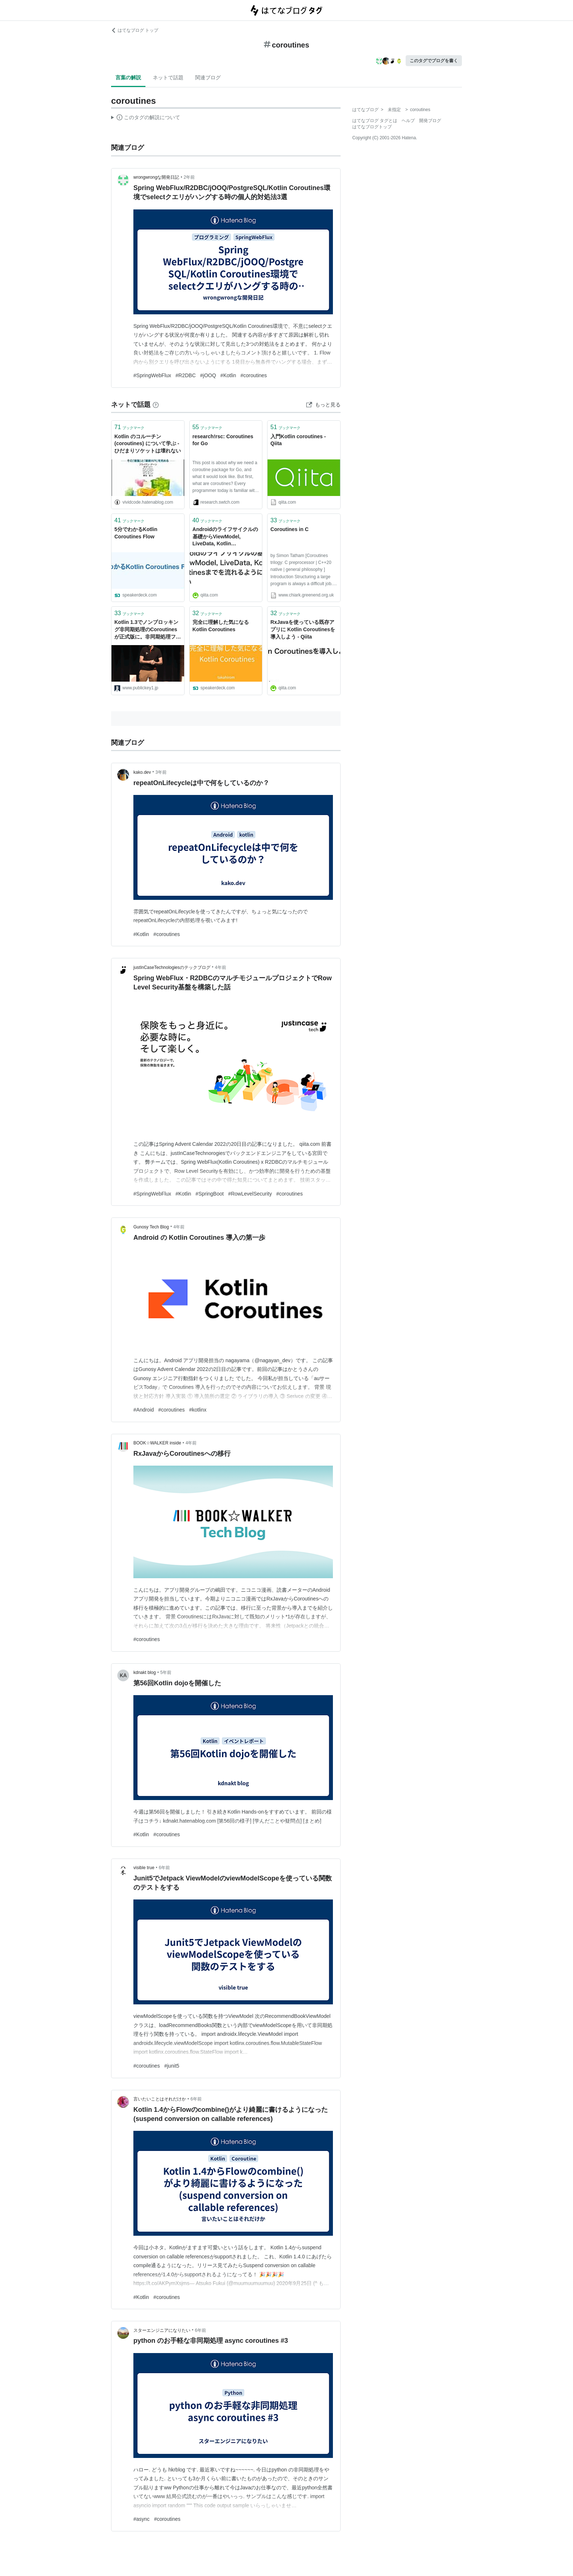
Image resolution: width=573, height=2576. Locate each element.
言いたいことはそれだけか (159, 2099)
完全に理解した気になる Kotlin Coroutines (221, 625)
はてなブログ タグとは (374, 120)
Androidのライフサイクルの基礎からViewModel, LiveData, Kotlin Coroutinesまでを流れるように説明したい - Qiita (225, 537)
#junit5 (171, 2066)
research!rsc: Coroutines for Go (223, 440)
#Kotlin (228, 375)
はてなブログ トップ (134, 30)
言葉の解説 (128, 77)
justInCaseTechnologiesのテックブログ (171, 967)
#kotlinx (197, 1410)
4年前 (220, 967)
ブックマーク (129, 427)
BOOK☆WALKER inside (157, 1443)
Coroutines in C (289, 529)
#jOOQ (208, 375)
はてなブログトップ (372, 126)
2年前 (189, 177)
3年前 (161, 772)
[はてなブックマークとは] (156, 404)
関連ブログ (208, 77)
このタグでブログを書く (434, 60)
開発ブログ (430, 120)
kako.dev (142, 772)
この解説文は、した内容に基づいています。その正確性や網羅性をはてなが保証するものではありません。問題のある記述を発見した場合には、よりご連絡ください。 (145, 118)
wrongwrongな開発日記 (156, 177)
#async (141, 2519)
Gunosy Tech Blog (151, 1227)
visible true (143, 1867)
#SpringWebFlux (152, 375)
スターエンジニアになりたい (161, 2330)
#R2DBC (185, 375)
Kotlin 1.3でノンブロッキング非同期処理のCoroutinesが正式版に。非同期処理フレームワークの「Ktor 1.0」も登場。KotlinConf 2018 (147, 630)
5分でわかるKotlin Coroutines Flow (135, 532)
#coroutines (253, 375)
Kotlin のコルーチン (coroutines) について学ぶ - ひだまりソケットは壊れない (147, 443)
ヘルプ (408, 120)
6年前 (164, 1867)
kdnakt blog (144, 1672)
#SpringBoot (210, 1194)
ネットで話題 (168, 77)
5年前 (166, 1672)
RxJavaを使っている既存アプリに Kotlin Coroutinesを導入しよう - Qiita (302, 629)
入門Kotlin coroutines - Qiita (298, 440)
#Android (143, 1410)
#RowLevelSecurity (250, 1194)
